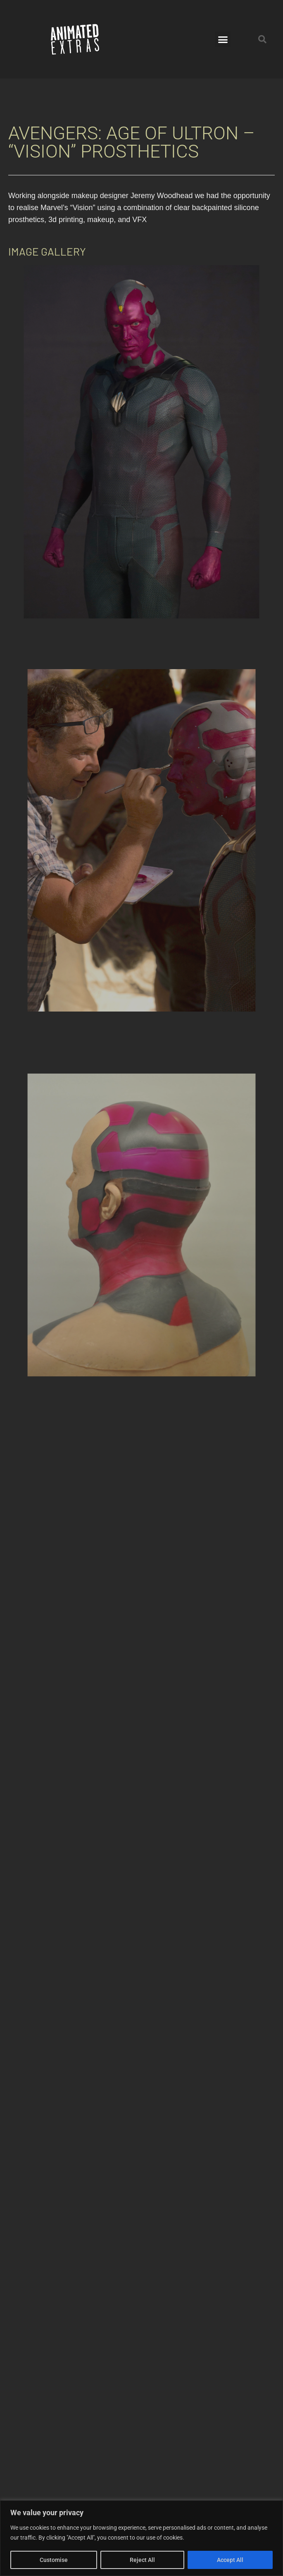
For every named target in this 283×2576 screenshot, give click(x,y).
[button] (223, 39)
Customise (54, 2560)
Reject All (142, 2560)
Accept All (230, 2560)
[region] (141, 2538)
